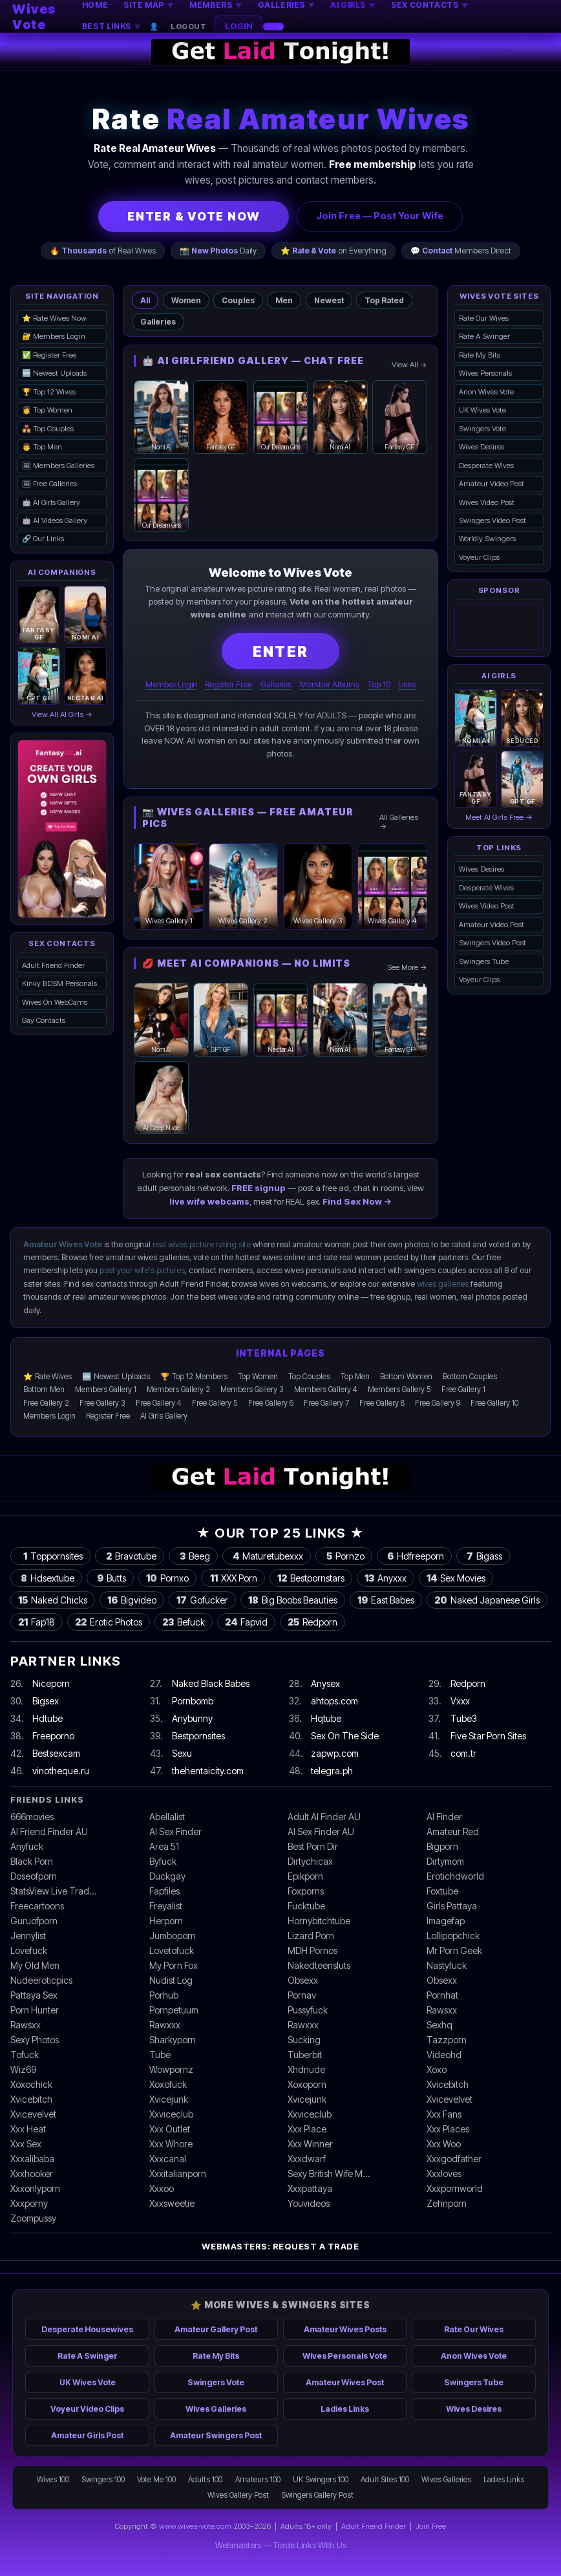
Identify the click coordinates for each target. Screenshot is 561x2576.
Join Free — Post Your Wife (379, 215)
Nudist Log (171, 1980)
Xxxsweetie (172, 2203)
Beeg (193, 1556)
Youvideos (309, 2203)
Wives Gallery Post (238, 2495)
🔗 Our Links (43, 538)
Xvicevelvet (449, 2099)
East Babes (385, 1599)
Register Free (228, 684)
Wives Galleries (215, 2409)
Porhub (163, 1995)
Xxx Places (448, 2128)
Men (284, 300)
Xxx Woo (444, 2143)
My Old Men (34, 1965)
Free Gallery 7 (326, 1403)
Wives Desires (481, 446)
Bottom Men (44, 1389)
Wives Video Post (486, 502)
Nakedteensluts (319, 1965)
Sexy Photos (34, 2039)
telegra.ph (332, 1770)
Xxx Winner (310, 2143)
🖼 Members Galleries (58, 465)
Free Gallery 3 (102, 1403)
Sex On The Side (345, 1735)
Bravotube (129, 1556)
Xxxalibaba (32, 2158)
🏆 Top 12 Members (194, 1376)
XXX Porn (233, 1577)
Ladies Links (345, 2409)
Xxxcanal (167, 2158)
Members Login (49, 1416)
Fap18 (36, 1621)
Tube (160, 2054)
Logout (188, 26)
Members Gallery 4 (325, 1389)
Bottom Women (406, 1376)
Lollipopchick (453, 1935)
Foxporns (306, 1890)
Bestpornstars (310, 1577)
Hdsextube (46, 1577)
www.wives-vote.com (195, 2526)
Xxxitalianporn (177, 2173)
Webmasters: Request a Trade (280, 2246)
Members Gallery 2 (178, 1389)
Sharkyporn (172, 2039)
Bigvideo (131, 1599)
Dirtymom (445, 1861)
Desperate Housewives (87, 2329)
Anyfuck (26, 1846)
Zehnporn (447, 2203)
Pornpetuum (173, 2009)
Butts (110, 1577)
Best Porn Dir (313, 1846)
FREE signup (258, 1188)
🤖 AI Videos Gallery (54, 520)
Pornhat (442, 1995)
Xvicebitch (448, 2084)
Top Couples (309, 1376)
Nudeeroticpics (41, 1980)
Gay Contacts (43, 1020)
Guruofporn (34, 1920)
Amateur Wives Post (345, 2382)
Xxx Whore (171, 2143)
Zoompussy (33, 2218)
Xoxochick (31, 2084)
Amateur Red (453, 1831)
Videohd (444, 2054)
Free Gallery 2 (46, 1403)
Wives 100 (53, 2479)
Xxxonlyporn (35, 2188)
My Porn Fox (173, 1965)
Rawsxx (442, 2009)
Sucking (304, 2039)
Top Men (355, 1376)
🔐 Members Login (53, 336)
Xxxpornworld (455, 2188)
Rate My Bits (479, 355)
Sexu (182, 1753)
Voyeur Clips (479, 557)
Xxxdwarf (307, 2158)
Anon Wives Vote (486, 391)
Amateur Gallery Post (216, 2329)
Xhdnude (306, 2069)
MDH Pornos (312, 1950)
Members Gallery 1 (105, 1389)
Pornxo (167, 1577)
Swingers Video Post (492, 520)
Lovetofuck (171, 1950)
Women (186, 300)
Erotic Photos (108, 1621)
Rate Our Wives (484, 318)
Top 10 (379, 684)
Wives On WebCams (54, 1002)
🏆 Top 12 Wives (49, 391)
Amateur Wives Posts (345, 2329)
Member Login (171, 684)
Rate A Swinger (484, 336)
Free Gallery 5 (215, 1403)
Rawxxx (164, 2024)
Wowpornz (171, 2069)
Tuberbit (305, 2054)
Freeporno (53, 1735)
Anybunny (192, 1718)
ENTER (280, 651)
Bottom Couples (470, 1376)
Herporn (166, 1920)
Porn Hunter (34, 2009)
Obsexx (303, 1980)
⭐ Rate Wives (47, 1376)
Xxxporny (29, 2203)
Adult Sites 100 (385, 2479)
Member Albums (329, 684)
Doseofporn (33, 1876)
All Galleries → (398, 822)
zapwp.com (335, 1753)
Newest (329, 300)
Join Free (431, 2526)
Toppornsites (50, 1556)
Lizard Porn (311, 1935)
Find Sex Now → (357, 1201)
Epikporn (305, 1876)
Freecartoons (37, 1905)
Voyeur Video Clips (87, 2409)
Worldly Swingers (487, 538)
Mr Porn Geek (454, 1950)
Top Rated (384, 300)
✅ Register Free (49, 355)
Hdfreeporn (414, 1556)
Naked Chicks (52, 1599)
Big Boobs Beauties (292, 1599)
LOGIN (239, 26)
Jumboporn (172, 1935)
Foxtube (442, 1890)
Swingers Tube (484, 961)
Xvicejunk (168, 2099)
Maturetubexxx (266, 1556)
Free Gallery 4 (159, 1403)
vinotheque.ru (60, 1770)
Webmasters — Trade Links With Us (280, 2545)
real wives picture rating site (202, 1244)
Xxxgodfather (454, 2158)
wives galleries (443, 1284)
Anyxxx (386, 1577)
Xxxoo (161, 2188)
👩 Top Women (47, 409)
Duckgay (167, 1876)
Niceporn (51, 1683)
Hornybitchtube (319, 1920)
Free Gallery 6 (270, 1403)
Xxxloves (444, 2173)
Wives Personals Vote (344, 2356)
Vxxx (460, 1700)
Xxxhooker (31, 2173)
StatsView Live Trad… (53, 1890)
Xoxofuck (168, 2084)
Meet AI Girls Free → (499, 817)
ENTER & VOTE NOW (193, 216)
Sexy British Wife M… (329, 2173)
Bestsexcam (56, 1753)
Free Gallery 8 (382, 1403)
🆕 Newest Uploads (54, 373)
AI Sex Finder (175, 1831)
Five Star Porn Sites (488, 1735)
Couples (238, 300)
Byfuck (162, 1861)
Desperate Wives (486, 465)
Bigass (483, 1556)
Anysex (325, 1683)
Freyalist (165, 1905)
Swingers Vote (482, 428)
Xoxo (437, 2069)
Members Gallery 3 (252, 1389)
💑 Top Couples (48, 428)
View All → (409, 364)
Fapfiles (164, 1890)
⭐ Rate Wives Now (54, 318)
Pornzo (344, 1556)
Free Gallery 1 (463, 1389)
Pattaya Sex (34, 1995)
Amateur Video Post (491, 483)
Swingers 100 (103, 2479)
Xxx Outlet (169, 2128)
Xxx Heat (28, 2128)
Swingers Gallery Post (317, 2495)
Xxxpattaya (310, 2188)
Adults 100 (205, 2479)
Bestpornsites (198, 1735)
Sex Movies (456, 1577)
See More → (407, 967)
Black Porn (31, 1861)
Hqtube (326, 1718)
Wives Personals (485, 373)
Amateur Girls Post (87, 2435)
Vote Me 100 (156, 2479)
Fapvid (246, 1621)
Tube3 (463, 1718)
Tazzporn (447, 2039)
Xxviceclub (171, 2114)
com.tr (463, 1753)
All (145, 300)
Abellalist (167, 1816)
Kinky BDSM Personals (59, 983)
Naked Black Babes (210, 1683)
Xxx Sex (25, 2143)
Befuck (183, 1621)
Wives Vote (34, 16)
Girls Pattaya (452, 1905)
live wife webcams (209, 1201)
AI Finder (444, 1816)
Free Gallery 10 (494, 1403)
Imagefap (446, 1920)
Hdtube (47, 1718)
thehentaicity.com (208, 1770)
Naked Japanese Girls (487, 1599)
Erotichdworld (455, 1876)
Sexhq (439, 2024)
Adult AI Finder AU (324, 1816)
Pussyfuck (308, 2009)
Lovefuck (28, 1950)
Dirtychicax (310, 1861)
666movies (32, 1816)
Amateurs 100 (257, 2479)
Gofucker (202, 1599)
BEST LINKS (111, 26)
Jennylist (28, 1935)
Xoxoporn (307, 2084)
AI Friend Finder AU (49, 1831)
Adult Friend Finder (53, 965)
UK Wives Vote (482, 409)
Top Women (258, 1376)
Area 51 (164, 1846)
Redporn (312, 1621)
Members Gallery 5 (399, 1389)
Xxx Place (307, 2128)
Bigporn (442, 1846)
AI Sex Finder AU (321, 1831)
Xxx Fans (444, 2114)
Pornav (302, 1995)
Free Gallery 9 (437, 1403)
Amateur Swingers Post (216, 2435)
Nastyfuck (447, 1965)
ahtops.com (334, 1700)
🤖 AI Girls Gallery (51, 502)
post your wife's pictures (142, 1270)
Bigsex (45, 1700)
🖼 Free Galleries (49, 483)
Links (407, 684)
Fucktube (306, 1905)
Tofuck (24, 2054)
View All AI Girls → (62, 714)
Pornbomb (192, 1700)
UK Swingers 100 (320, 2479)
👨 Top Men (42, 446)
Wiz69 (23, 2069)
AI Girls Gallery (163, 1416)
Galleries (158, 322)
